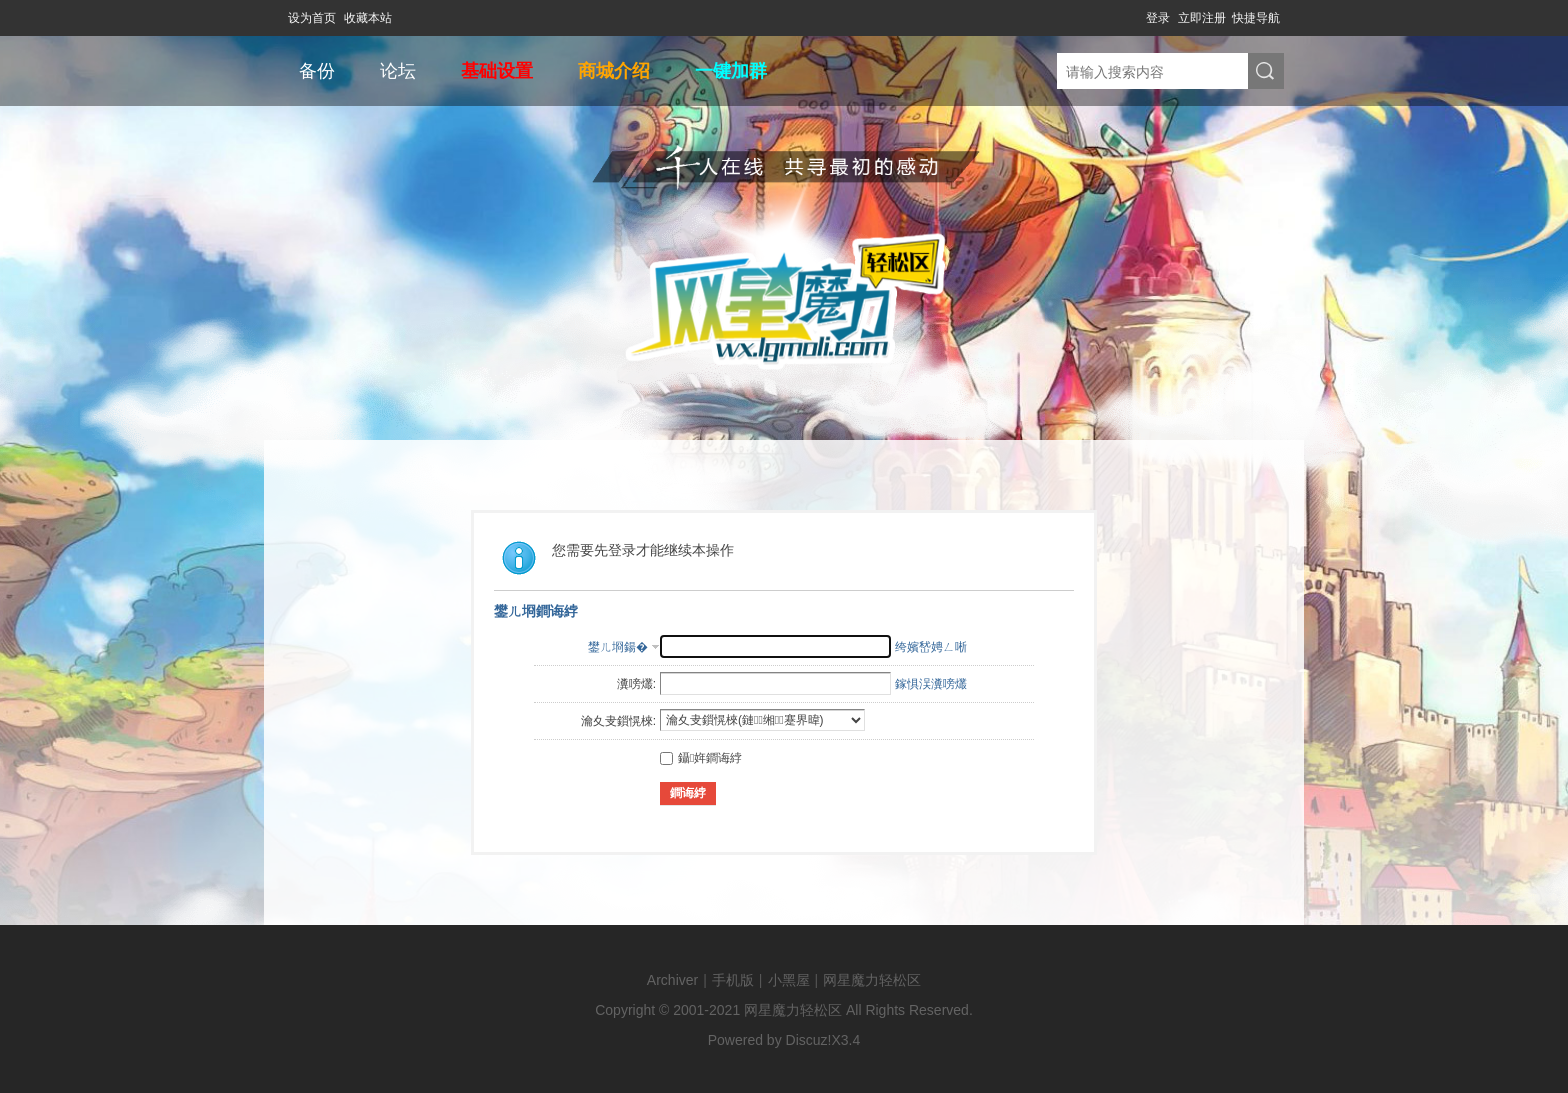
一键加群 (731, 71)
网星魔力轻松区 (872, 980)
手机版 (733, 980)
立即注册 (1202, 18)
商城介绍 (614, 71)
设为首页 (312, 18)
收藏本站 (368, 18)
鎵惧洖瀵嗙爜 (931, 684)
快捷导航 (1256, 18)
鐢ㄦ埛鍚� (618, 647)
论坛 (398, 71)
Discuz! (809, 1040)
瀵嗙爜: (636, 684)
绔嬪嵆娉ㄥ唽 (931, 647)
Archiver (672, 980)
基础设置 (497, 71)
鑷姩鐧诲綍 (701, 758)
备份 (317, 71)
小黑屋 (789, 980)
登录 (1158, 18)
